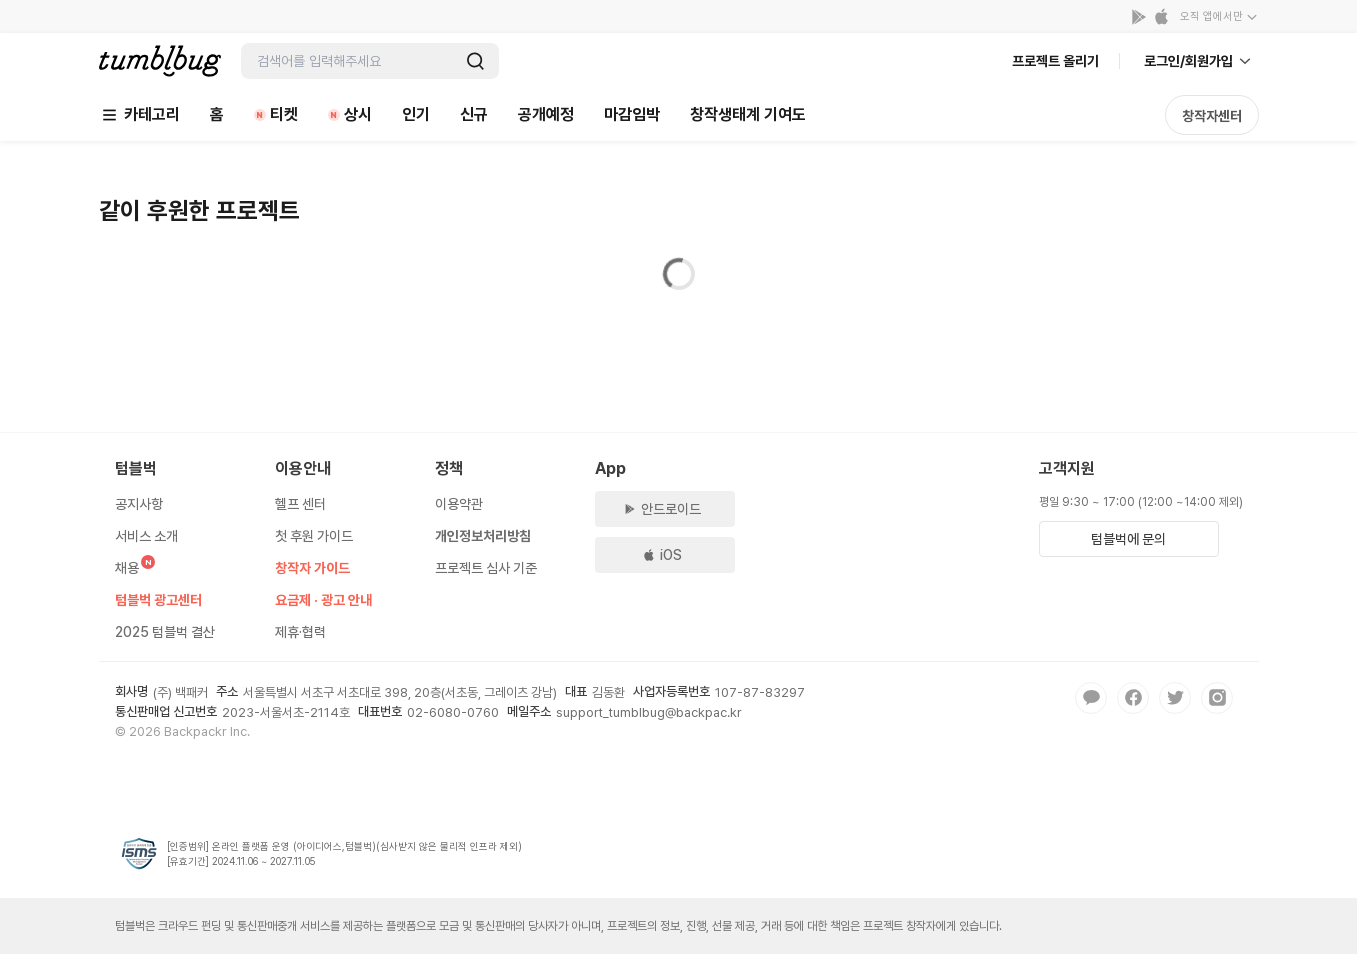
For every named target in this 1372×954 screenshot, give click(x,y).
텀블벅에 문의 (1128, 539)
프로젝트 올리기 (1055, 61)
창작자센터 (1212, 116)
